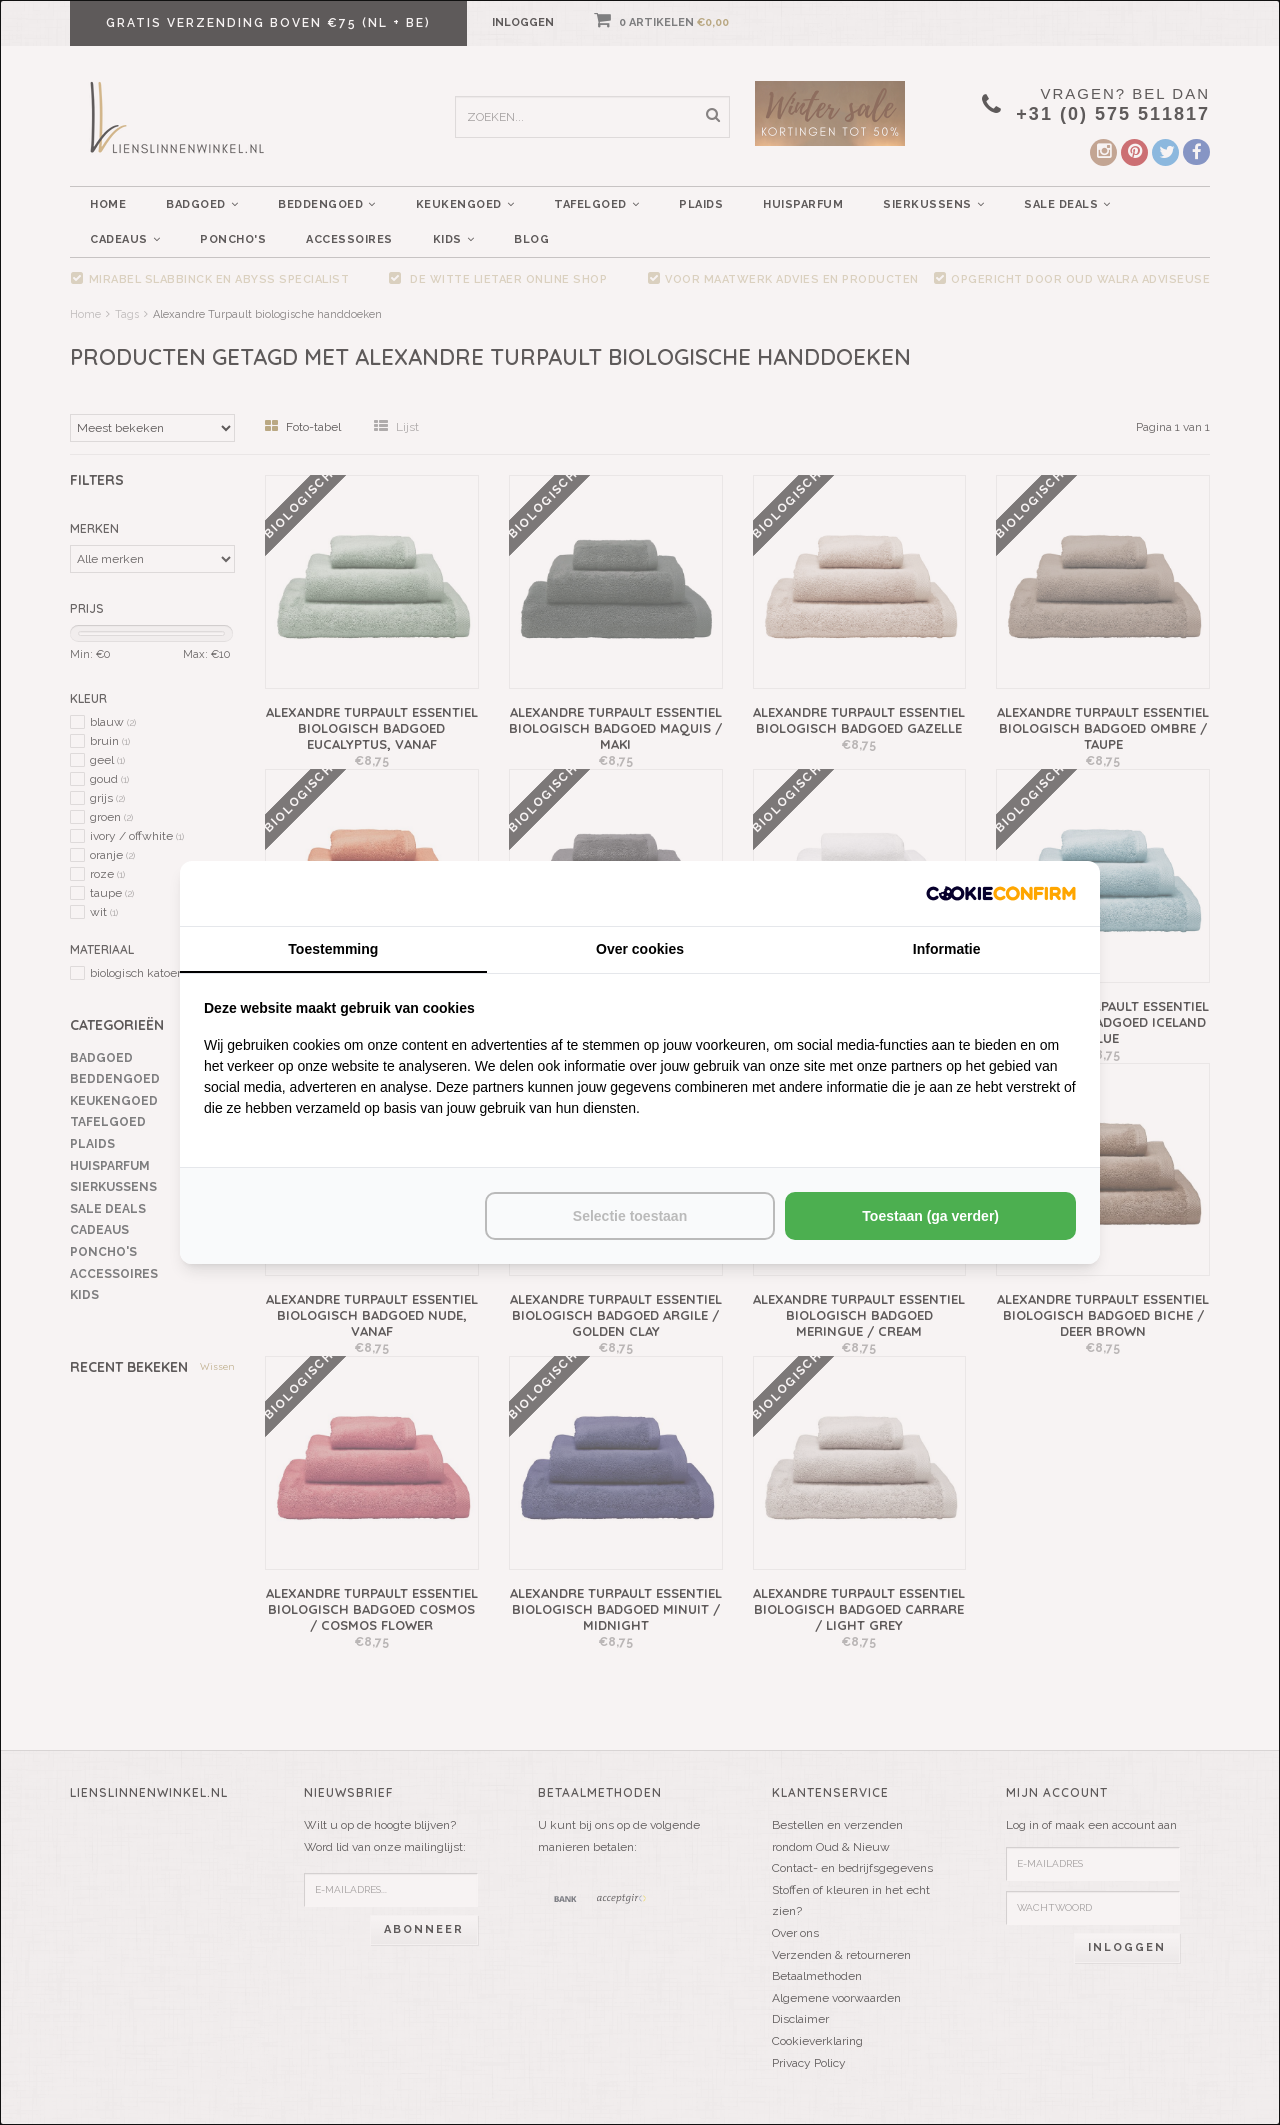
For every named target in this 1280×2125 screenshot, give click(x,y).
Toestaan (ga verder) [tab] (930, 1216)
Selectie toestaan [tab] (630, 1216)
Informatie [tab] (947, 949)
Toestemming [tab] (333, 949)
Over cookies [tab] (640, 949)
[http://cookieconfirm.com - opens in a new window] (1001, 893)
